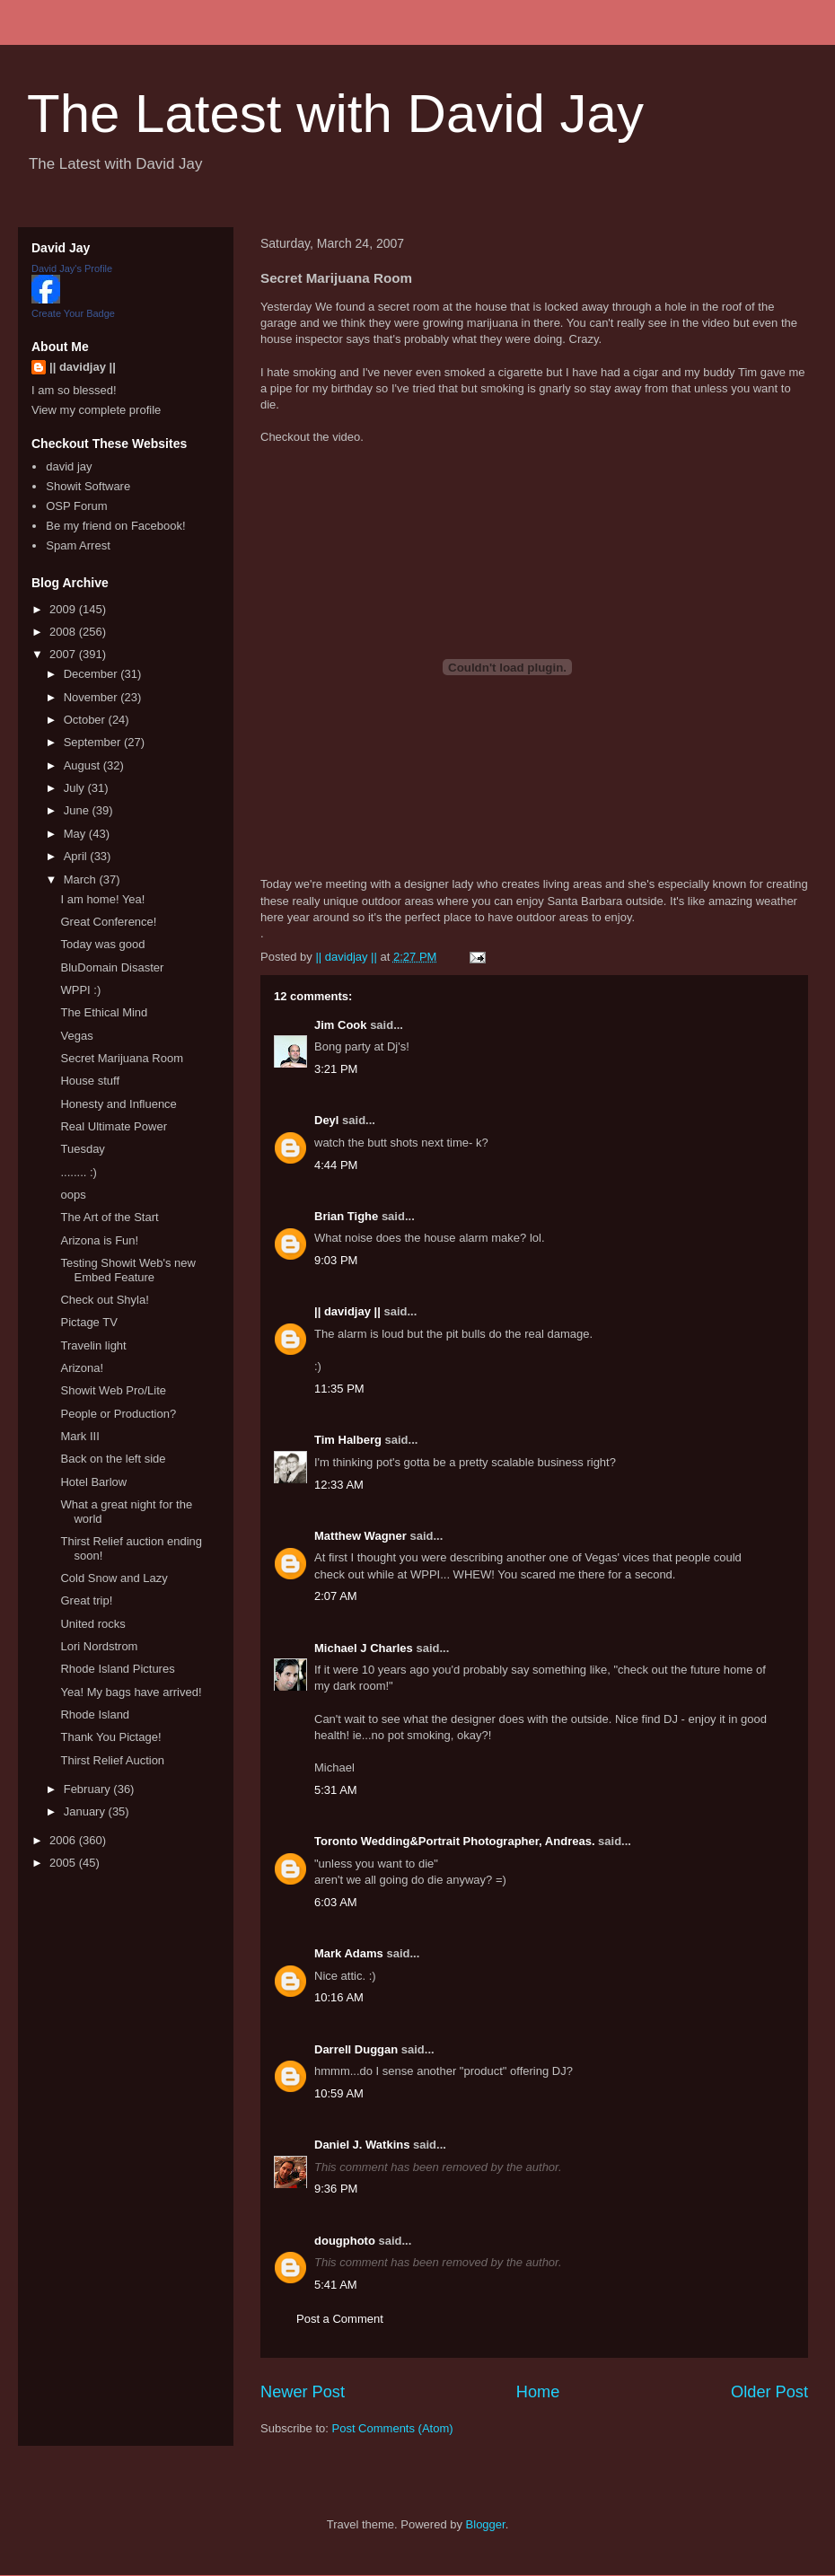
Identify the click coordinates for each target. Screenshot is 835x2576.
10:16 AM (339, 1997)
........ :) (78, 1172)
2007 (64, 654)
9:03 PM (335, 1260)
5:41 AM (335, 2284)
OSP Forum (76, 506)
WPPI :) (80, 990)
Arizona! (81, 1368)
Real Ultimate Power (113, 1126)
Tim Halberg (348, 1439)
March (82, 879)
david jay (69, 466)
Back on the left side (112, 1458)
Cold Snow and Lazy (113, 1578)
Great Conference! (108, 921)
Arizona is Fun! (99, 1240)
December (92, 674)
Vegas (76, 1035)
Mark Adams (348, 1953)
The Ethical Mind (103, 1012)
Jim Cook (340, 1025)
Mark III (79, 1436)
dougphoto (344, 2240)
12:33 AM (339, 1484)
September (94, 742)
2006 (64, 1840)
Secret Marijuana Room (121, 1058)
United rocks (92, 1624)
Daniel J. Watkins (361, 2144)
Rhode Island (94, 1714)
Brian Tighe (346, 1216)
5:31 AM (335, 1790)
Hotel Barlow (93, 1482)
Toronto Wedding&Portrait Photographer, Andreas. (454, 1841)
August (83, 765)
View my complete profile (96, 410)
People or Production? (118, 1413)
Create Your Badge (73, 313)
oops (72, 1194)
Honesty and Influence (118, 1104)
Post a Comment (339, 2318)
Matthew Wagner (360, 1536)
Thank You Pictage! (110, 1737)
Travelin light (93, 1345)
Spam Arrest (78, 545)
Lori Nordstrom (98, 1646)
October (86, 719)
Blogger (485, 2524)
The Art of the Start (109, 1217)
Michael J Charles (363, 1648)
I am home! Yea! (102, 899)
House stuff (89, 1080)
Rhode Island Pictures (117, 1668)
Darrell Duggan (356, 2049)
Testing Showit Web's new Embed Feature (127, 1270)
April (77, 856)
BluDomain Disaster (111, 967)
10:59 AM (339, 2093)
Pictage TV (88, 1322)
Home (538, 2392)
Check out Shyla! (104, 1299)
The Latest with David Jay (335, 114)
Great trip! (86, 1600)
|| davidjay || (347, 1311)
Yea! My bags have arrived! (130, 1692)
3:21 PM (335, 1069)
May (76, 833)
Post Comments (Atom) (392, 2428)
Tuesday (82, 1149)
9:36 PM (335, 2188)
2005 (64, 1862)
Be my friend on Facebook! (115, 525)
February (89, 1789)
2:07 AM (335, 1596)
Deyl (326, 1120)
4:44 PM (335, 1165)
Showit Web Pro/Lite (113, 1390)
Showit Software (88, 486)
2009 (64, 609)
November (92, 697)
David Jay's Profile (71, 268)
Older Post (769, 2392)
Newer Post (302, 2392)
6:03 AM (335, 1902)
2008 (64, 631)
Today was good (102, 944)
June (78, 810)
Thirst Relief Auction (112, 1760)
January (86, 1811)
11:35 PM (339, 1388)
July (76, 788)
